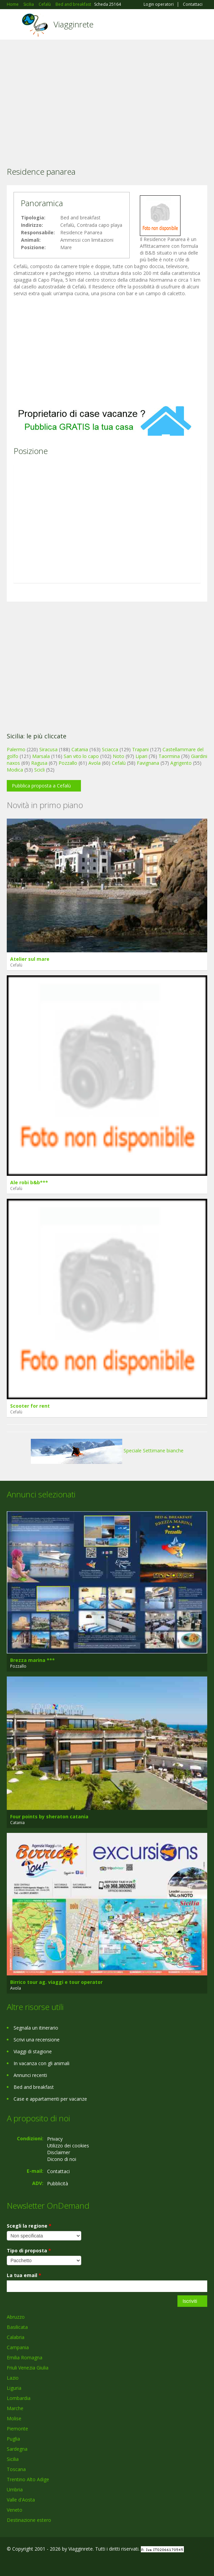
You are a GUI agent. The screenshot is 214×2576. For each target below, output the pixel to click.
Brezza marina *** (32, 1660)
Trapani (140, 749)
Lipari (141, 756)
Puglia (13, 2439)
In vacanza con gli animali (41, 2063)
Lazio (13, 2378)
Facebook (8, 2563)
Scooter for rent (30, 1406)
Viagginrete (73, 24)
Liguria (14, 2388)
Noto (118, 756)
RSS (56, 2563)
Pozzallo (68, 763)
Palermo (16, 749)
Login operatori (159, 4)
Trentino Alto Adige (28, 2479)
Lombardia (18, 2398)
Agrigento (181, 763)
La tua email (24, 2275)
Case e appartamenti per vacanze (50, 2099)
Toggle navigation (13, 25)
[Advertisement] (107, 93)
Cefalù (119, 763)
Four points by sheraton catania (49, 1816)
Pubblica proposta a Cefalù (41, 785)
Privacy (55, 2139)
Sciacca (110, 749)
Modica (15, 769)
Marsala (41, 756)
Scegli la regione (29, 2226)
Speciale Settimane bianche (107, 1450)
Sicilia (13, 2459)
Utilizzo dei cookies (68, 2145)
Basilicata (17, 2327)
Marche (15, 2408)
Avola (94, 763)
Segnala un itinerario (36, 2028)
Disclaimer (58, 2152)
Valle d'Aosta (21, 2499)
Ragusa (39, 763)
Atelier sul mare (29, 959)
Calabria (15, 2337)
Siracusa (48, 749)
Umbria (15, 2489)
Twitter (40, 2563)
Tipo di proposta (29, 2250)
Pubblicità (57, 2183)
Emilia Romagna (24, 2357)
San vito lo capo (81, 756)
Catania (79, 749)
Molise (14, 2418)
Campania (18, 2347)
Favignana (148, 763)
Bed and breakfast (34, 2087)
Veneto (14, 2510)
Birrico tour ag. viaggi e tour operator (56, 1982)
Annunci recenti (30, 2075)
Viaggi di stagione (33, 2051)
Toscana (16, 2469)
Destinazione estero (29, 2520)
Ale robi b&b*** (29, 1182)
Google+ (23, 2563)
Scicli (39, 769)
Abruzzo (16, 2317)
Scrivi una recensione (37, 2039)
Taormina (169, 756)
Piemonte (17, 2428)
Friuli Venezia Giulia (27, 2367)
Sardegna (17, 2449)
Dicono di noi (61, 2159)
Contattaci (192, 4)
